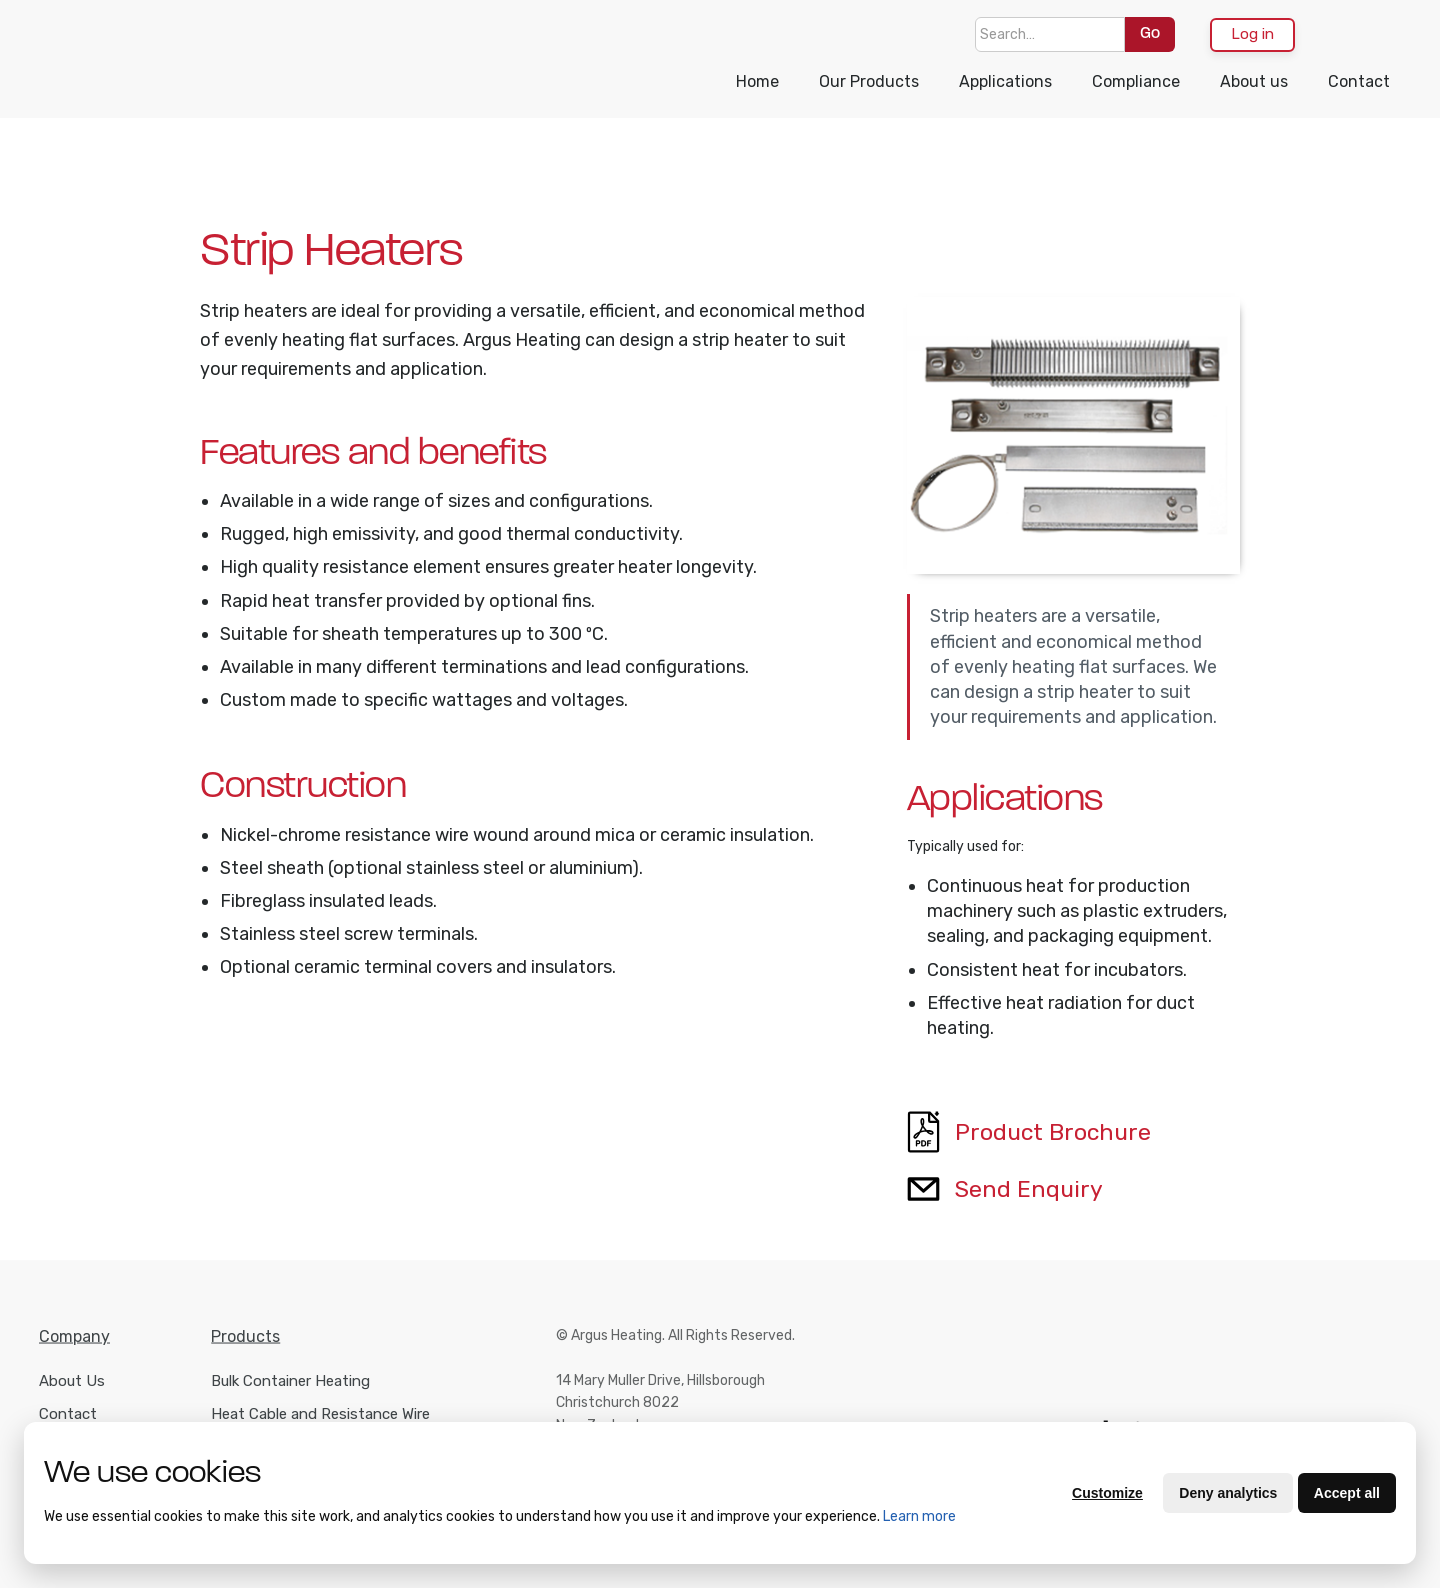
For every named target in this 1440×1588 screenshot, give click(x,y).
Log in (1252, 34)
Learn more (919, 1516)
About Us (72, 1395)
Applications (1005, 81)
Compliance (1136, 81)
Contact (1359, 81)
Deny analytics (1228, 1493)
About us (1254, 81)
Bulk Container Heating (290, 1395)
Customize (1107, 1493)
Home (757, 81)
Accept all (1347, 1493)
